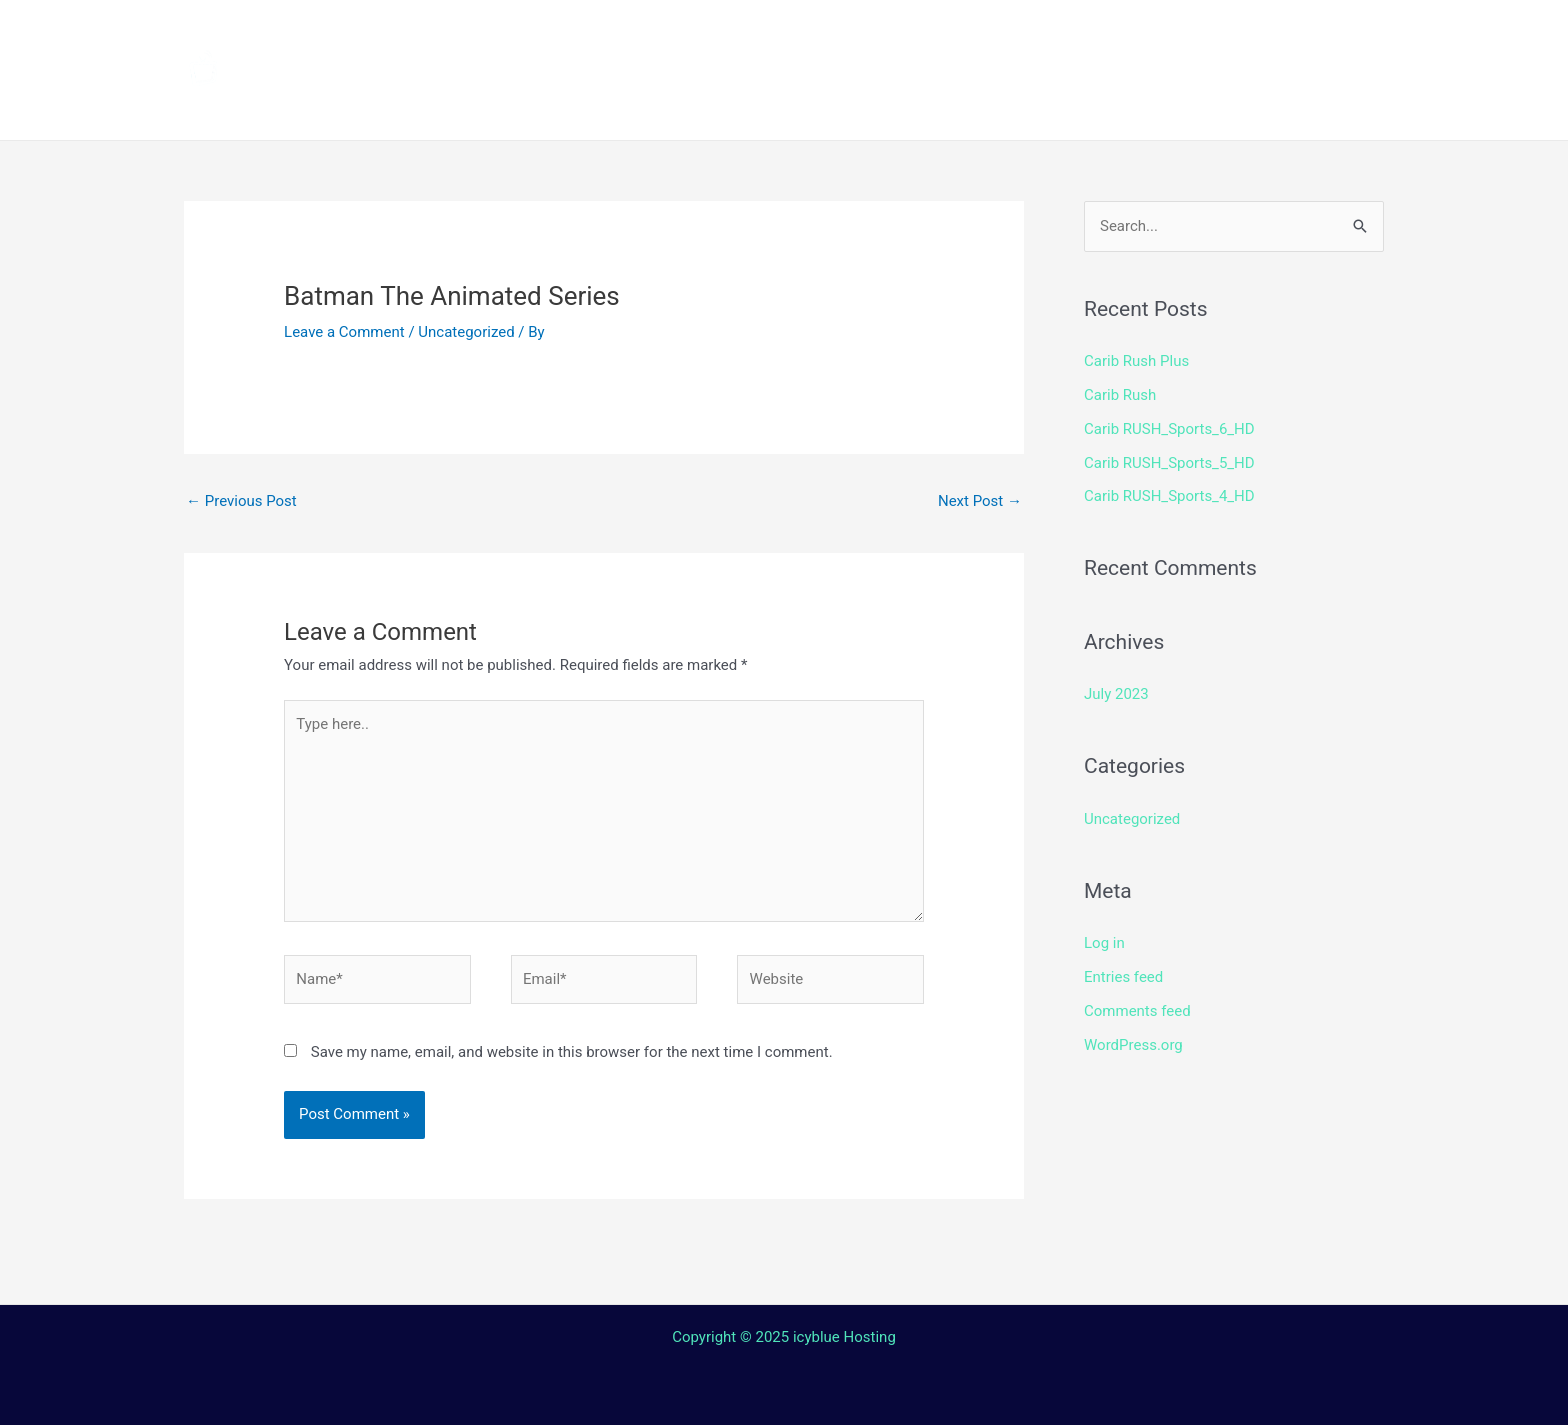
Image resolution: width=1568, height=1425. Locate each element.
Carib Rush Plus (1136, 361)
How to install (775, 35)
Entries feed (1123, 977)
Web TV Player (1039, 105)
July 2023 (1116, 694)
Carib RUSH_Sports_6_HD (1169, 429)
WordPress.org (1133, 1045)
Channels (631, 35)
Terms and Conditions (595, 105)
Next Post (980, 501)
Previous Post (241, 501)
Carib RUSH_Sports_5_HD (1169, 463)
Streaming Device (956, 35)
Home (524, 35)
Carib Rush (1120, 395)
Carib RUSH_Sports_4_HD (1169, 496)
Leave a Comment (344, 332)
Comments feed (1137, 1011)
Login (909, 105)
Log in (1104, 943)
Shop (1096, 35)
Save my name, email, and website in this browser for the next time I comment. (572, 1052)
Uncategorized (466, 332)
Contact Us (798, 105)
